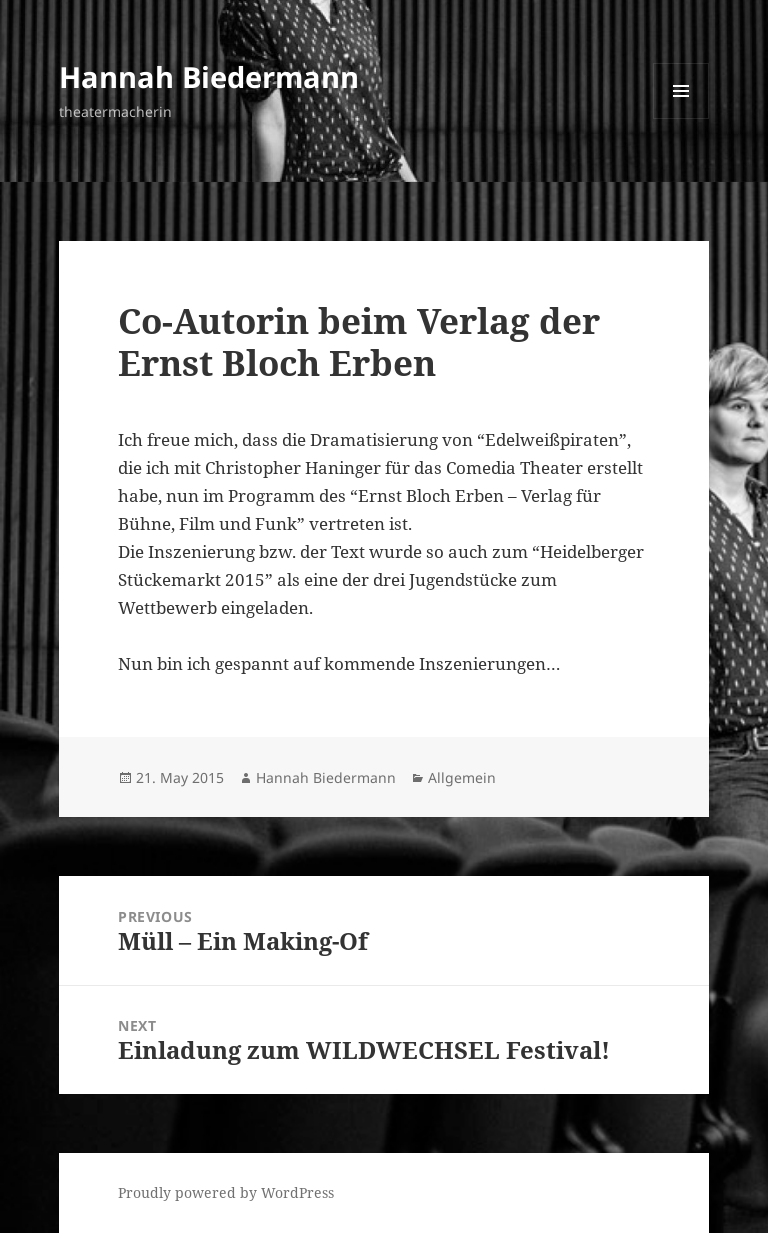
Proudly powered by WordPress (226, 1192)
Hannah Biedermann (209, 76)
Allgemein (462, 777)
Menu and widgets (681, 118)
